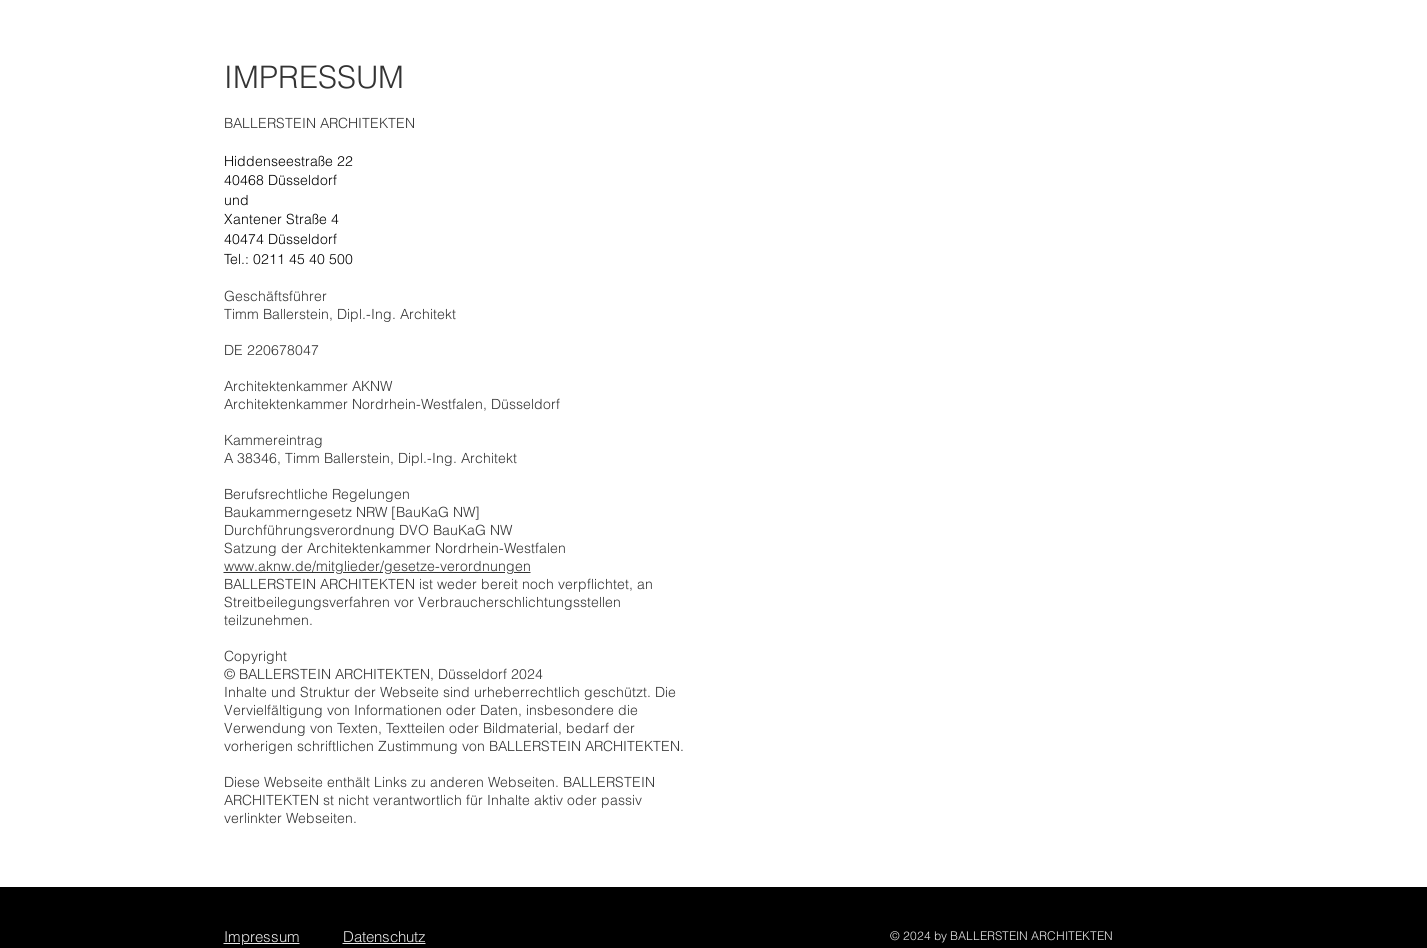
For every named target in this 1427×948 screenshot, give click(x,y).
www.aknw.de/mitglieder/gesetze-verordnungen (377, 566)
